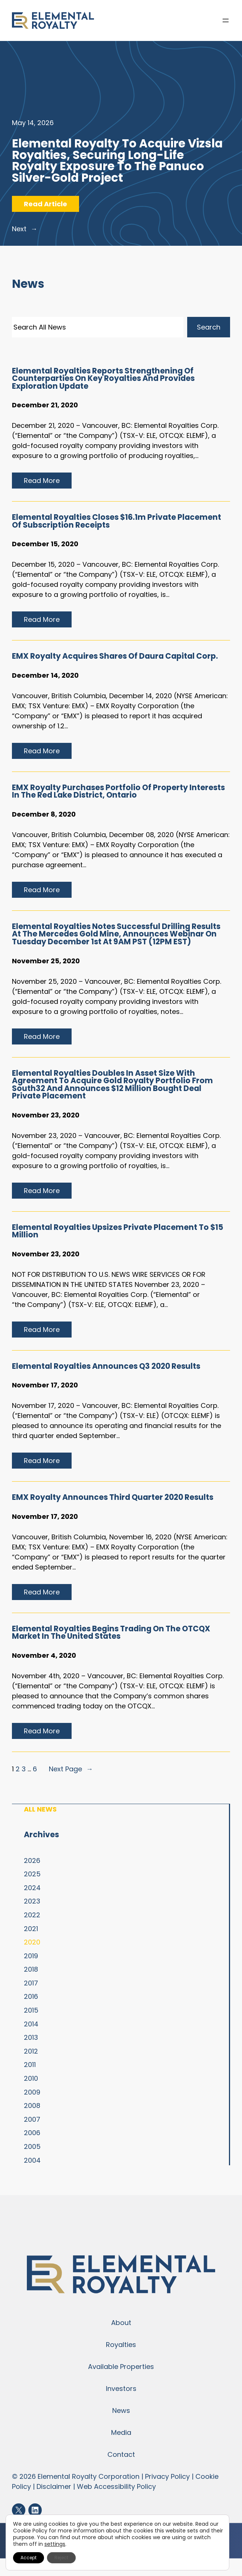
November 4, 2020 (44, 1655)
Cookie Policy (30, 2530)
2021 (31, 1928)
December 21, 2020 (45, 405)
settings (54, 2544)
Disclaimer (54, 2486)
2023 (32, 1901)
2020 (32, 1942)
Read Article (51, 205)
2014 (31, 2024)
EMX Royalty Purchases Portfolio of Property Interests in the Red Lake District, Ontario (118, 791)
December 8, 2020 (44, 814)
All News (40, 1809)
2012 (31, 2051)
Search (208, 327)
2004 (32, 2160)
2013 (31, 2037)
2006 (32, 2132)
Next (24, 229)
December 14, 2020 (45, 675)
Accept (29, 2557)
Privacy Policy (167, 2476)
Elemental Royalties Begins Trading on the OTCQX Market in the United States (111, 1632)
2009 (32, 2092)
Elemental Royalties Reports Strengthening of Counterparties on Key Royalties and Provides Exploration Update (103, 378)
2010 (31, 2078)
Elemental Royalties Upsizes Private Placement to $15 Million (117, 1231)
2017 (31, 1983)
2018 (31, 1969)
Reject (61, 2557)
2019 (31, 1955)
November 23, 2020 (45, 1115)
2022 (32, 1915)
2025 (32, 1874)
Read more (45, 482)
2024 (32, 1887)
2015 (31, 2010)
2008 (32, 2105)
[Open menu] (225, 20)
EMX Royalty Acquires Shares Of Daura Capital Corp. (115, 656)
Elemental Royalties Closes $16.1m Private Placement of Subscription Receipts (116, 521)
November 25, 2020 (46, 961)
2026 (32, 1860)
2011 (30, 2064)
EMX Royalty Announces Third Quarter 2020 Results (112, 1497)
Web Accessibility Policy (116, 2486)
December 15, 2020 (45, 543)
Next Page (71, 1769)
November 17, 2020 (45, 1385)
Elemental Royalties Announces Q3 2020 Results (106, 1366)
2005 (32, 2146)
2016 (31, 1996)
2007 (32, 2119)
